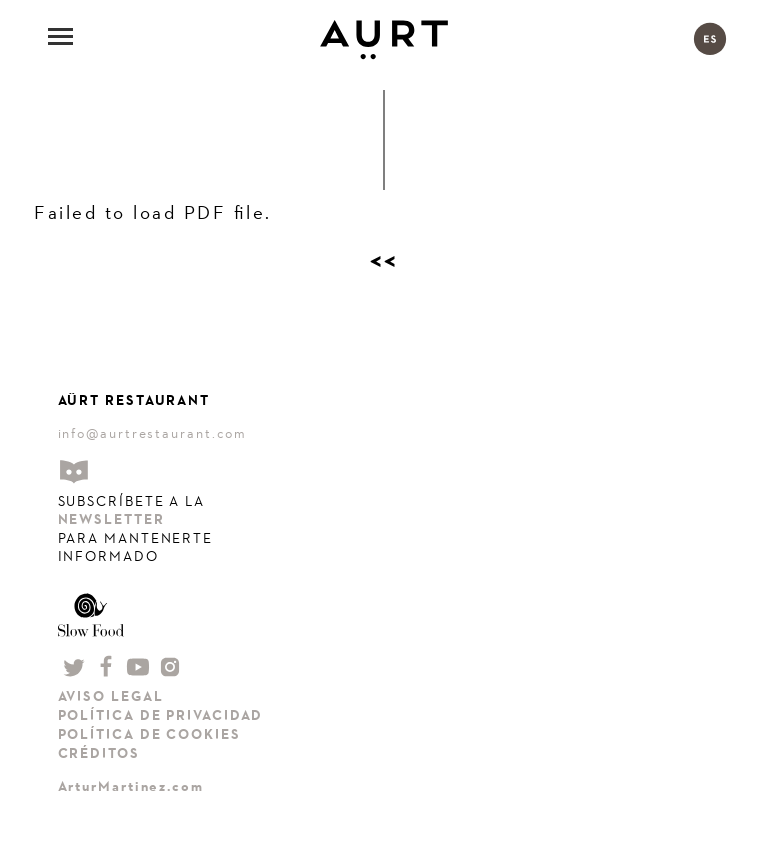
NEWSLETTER (111, 519)
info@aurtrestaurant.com (153, 433)
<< (384, 261)
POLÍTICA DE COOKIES (149, 734)
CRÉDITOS (99, 753)
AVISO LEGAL (111, 696)
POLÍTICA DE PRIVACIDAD (161, 715)
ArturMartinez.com (131, 786)
